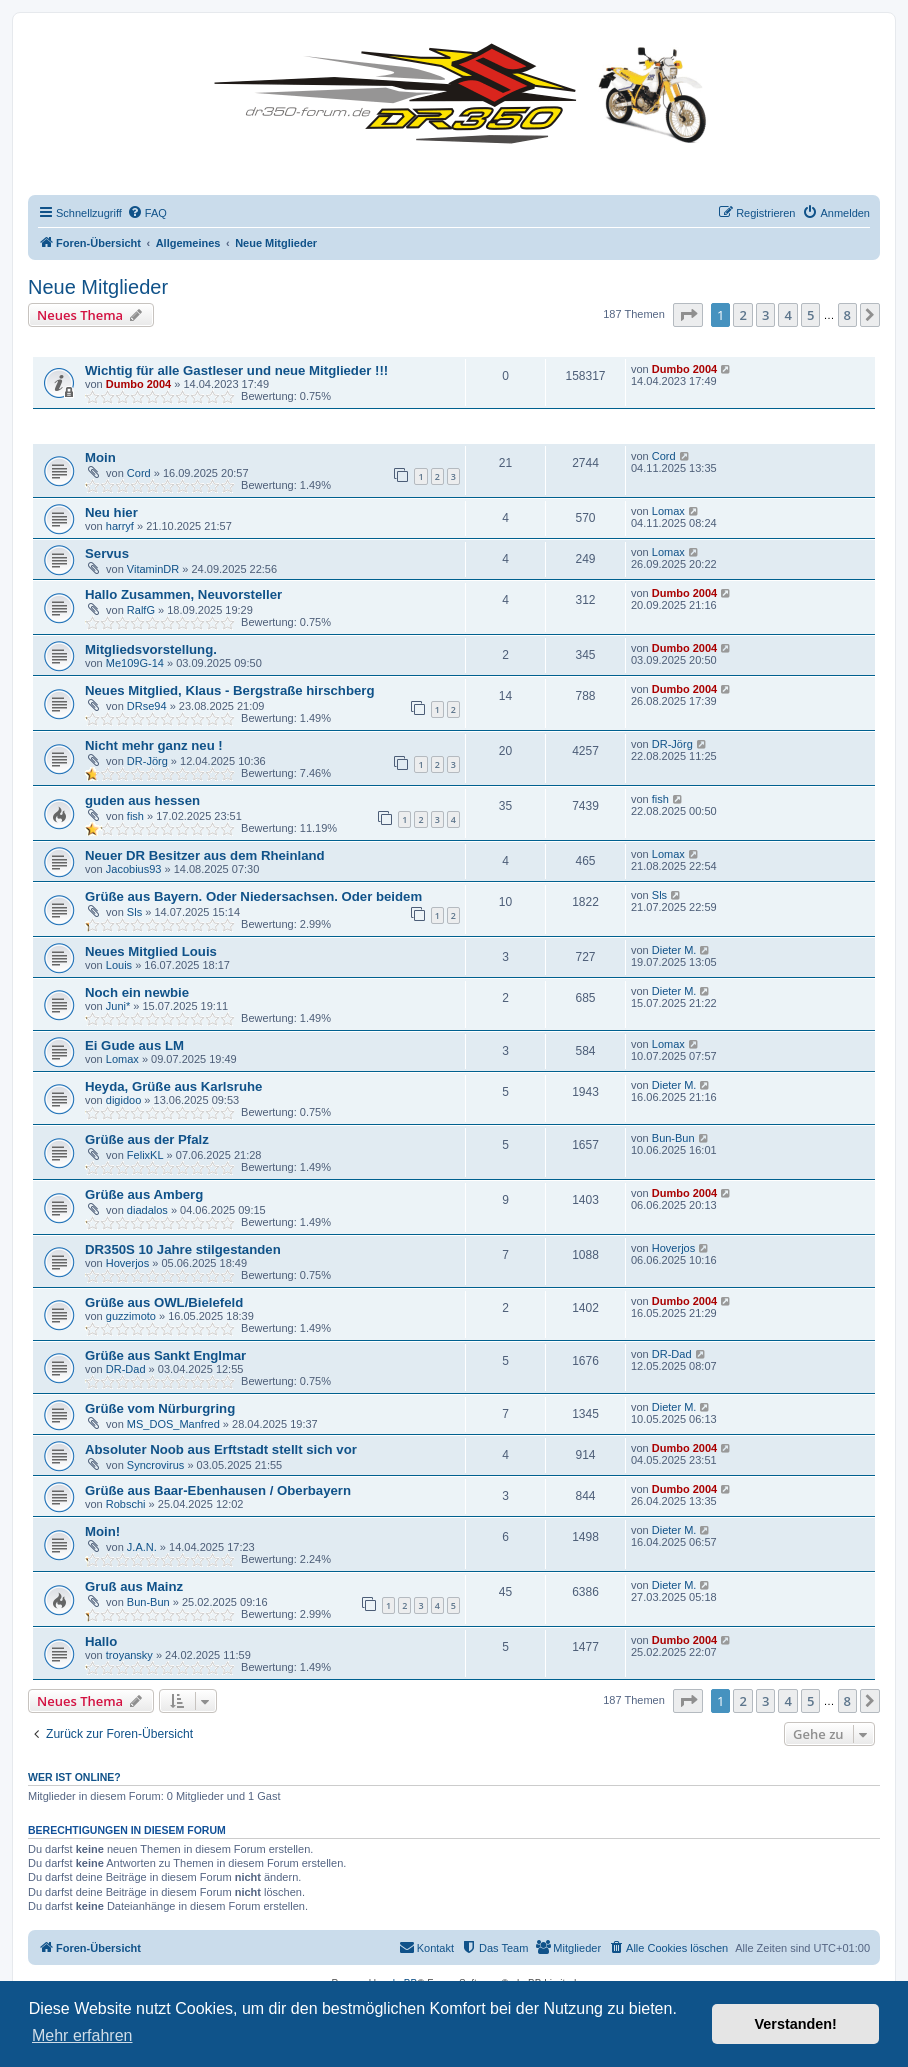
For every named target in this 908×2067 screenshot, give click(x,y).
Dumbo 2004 (138, 384)
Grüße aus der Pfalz (147, 1139)
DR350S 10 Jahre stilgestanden (183, 1249)
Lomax (668, 511)
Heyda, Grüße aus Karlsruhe (173, 1086)
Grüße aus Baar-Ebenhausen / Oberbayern (218, 1490)
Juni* (118, 1006)
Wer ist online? (74, 1777)
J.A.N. (142, 1547)
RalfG (141, 610)
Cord (139, 473)
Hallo (101, 1641)
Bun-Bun (673, 1138)
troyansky (129, 1655)
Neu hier (111, 512)
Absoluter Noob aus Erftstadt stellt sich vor (221, 1449)
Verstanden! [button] (796, 2024)
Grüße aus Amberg (144, 1194)
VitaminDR (153, 569)
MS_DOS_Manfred (173, 1424)
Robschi (126, 1504)
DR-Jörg (147, 761)
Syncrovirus (155, 1465)
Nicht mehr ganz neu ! (154, 745)
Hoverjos (127, 1263)
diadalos (147, 1210)
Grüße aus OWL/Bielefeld (164, 1302)
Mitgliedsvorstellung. (151, 649)
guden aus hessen (142, 800)
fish (135, 816)
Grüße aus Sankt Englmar (165, 1355)
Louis (119, 965)
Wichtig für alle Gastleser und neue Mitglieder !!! (236, 370)
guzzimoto (131, 1316)
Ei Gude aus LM (134, 1045)
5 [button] (810, 315)
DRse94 (147, 706)
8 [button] (847, 315)
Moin (100, 457)
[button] (688, 315)
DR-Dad (126, 1369)
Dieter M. (674, 950)
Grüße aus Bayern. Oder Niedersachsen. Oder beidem (253, 896)
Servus (107, 553)
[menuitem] (147, 213)
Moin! (102, 1531)
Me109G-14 (135, 663)
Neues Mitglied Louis (151, 951)
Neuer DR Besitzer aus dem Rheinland (205, 855)
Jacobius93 (134, 869)
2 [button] (742, 315)
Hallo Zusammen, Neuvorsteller (183, 594)
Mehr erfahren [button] (82, 2035)
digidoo (123, 1100)
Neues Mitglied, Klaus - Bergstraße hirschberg (229, 690)
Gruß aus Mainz (134, 1586)
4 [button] (787, 315)
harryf (120, 526)
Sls (134, 912)
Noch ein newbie (137, 992)
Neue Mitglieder (98, 287)
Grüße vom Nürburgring (160, 1408)
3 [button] (765, 315)
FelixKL (145, 1155)
